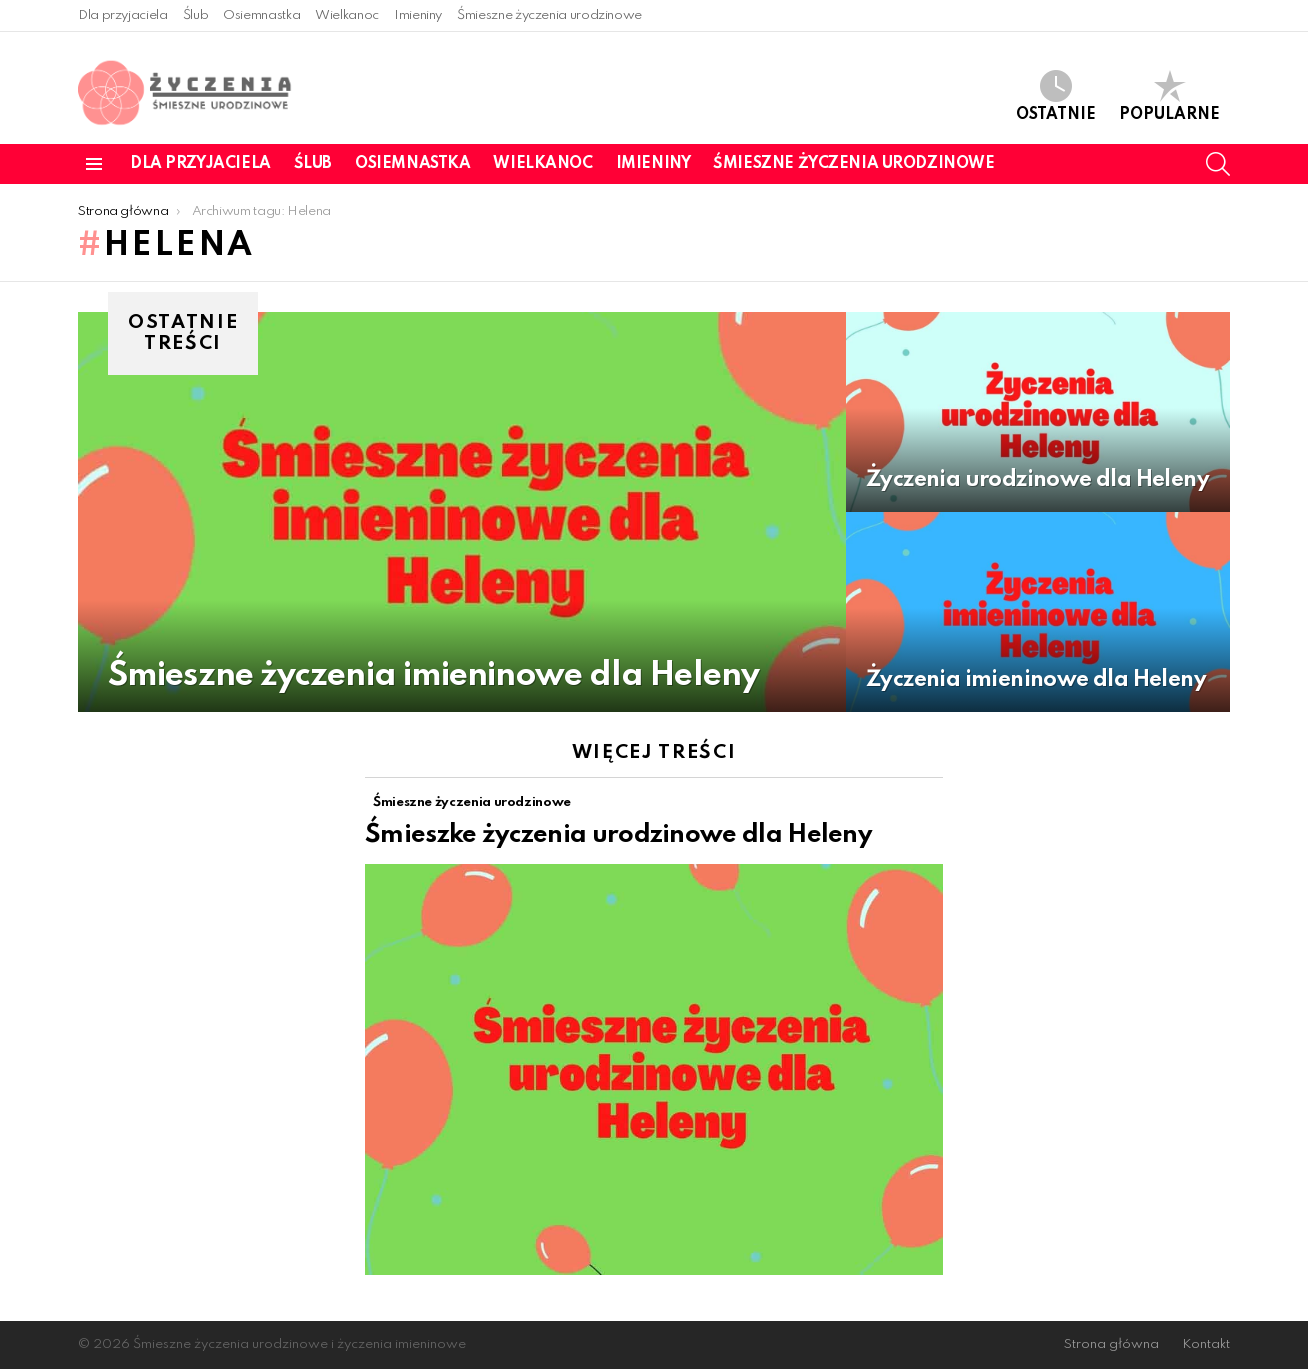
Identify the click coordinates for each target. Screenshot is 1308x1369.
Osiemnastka (261, 15)
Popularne (1169, 96)
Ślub (196, 15)
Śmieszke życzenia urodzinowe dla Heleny (618, 835)
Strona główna (1111, 1344)
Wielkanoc (347, 15)
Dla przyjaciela (123, 15)
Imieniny (418, 15)
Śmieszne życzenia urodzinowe (549, 15)
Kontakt (1206, 1344)
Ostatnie (1056, 96)
